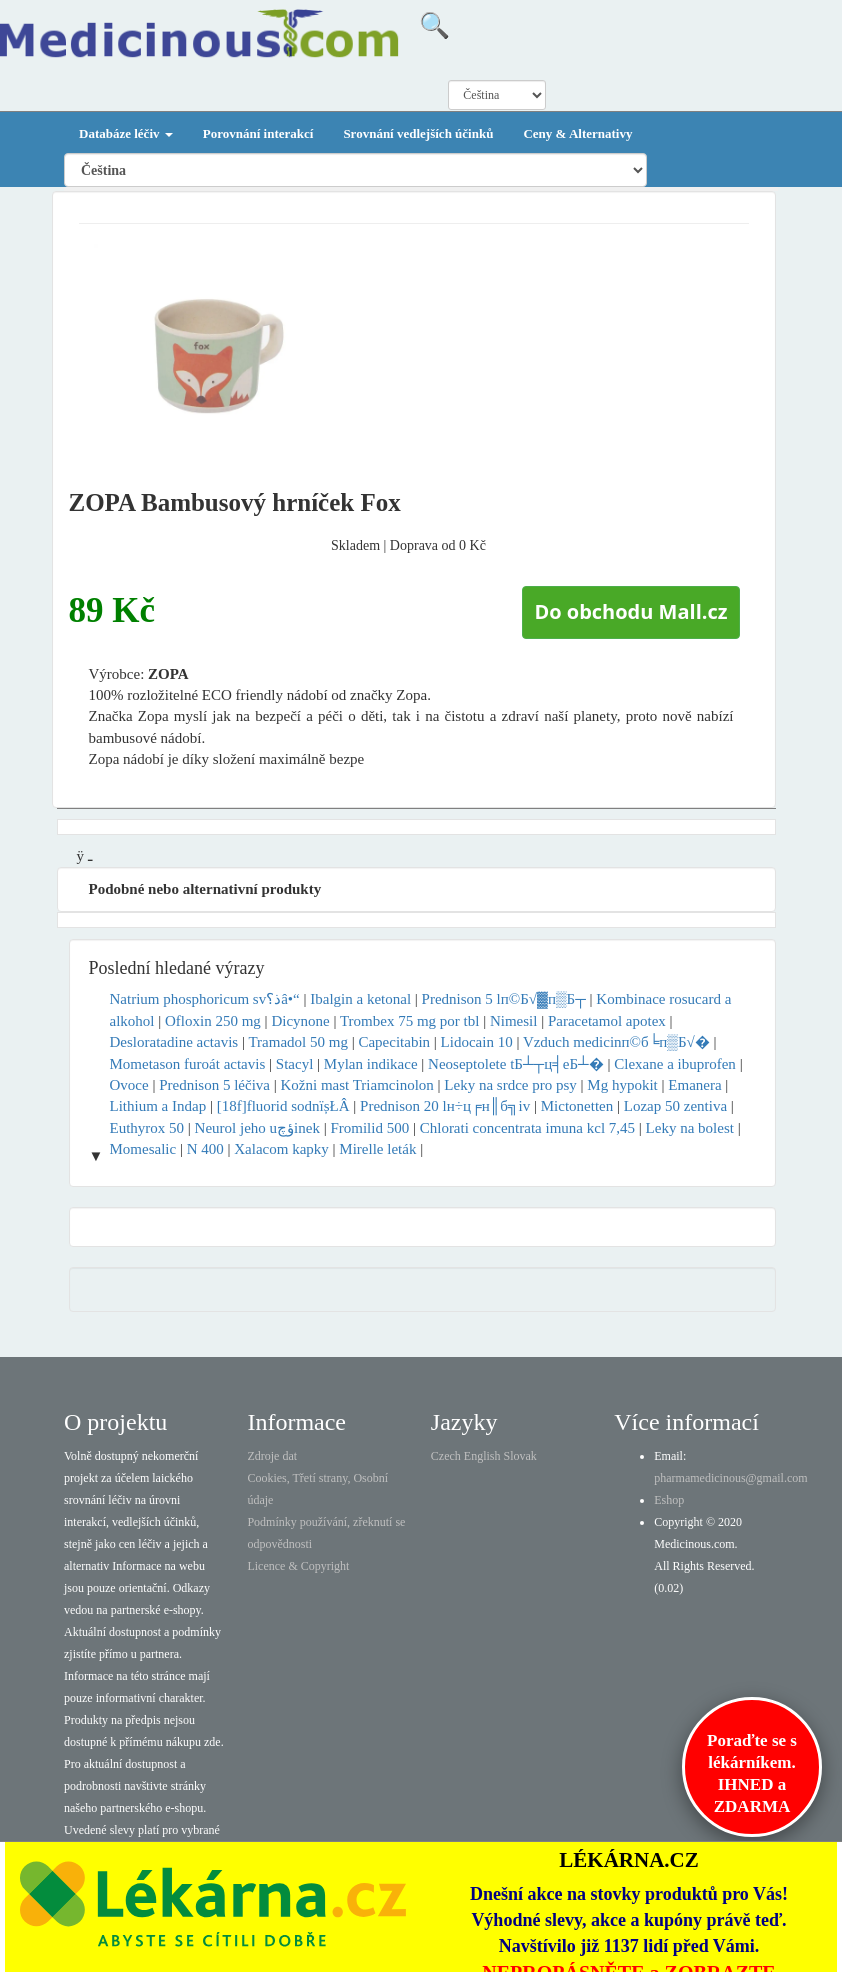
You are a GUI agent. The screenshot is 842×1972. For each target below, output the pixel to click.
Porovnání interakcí (258, 133)
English (482, 1456)
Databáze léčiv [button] (126, 133)
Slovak (520, 1456)
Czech (446, 1456)
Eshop (669, 1500)
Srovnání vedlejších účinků (418, 133)
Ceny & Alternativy (577, 133)
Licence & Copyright (298, 1566)
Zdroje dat (272, 1456)
